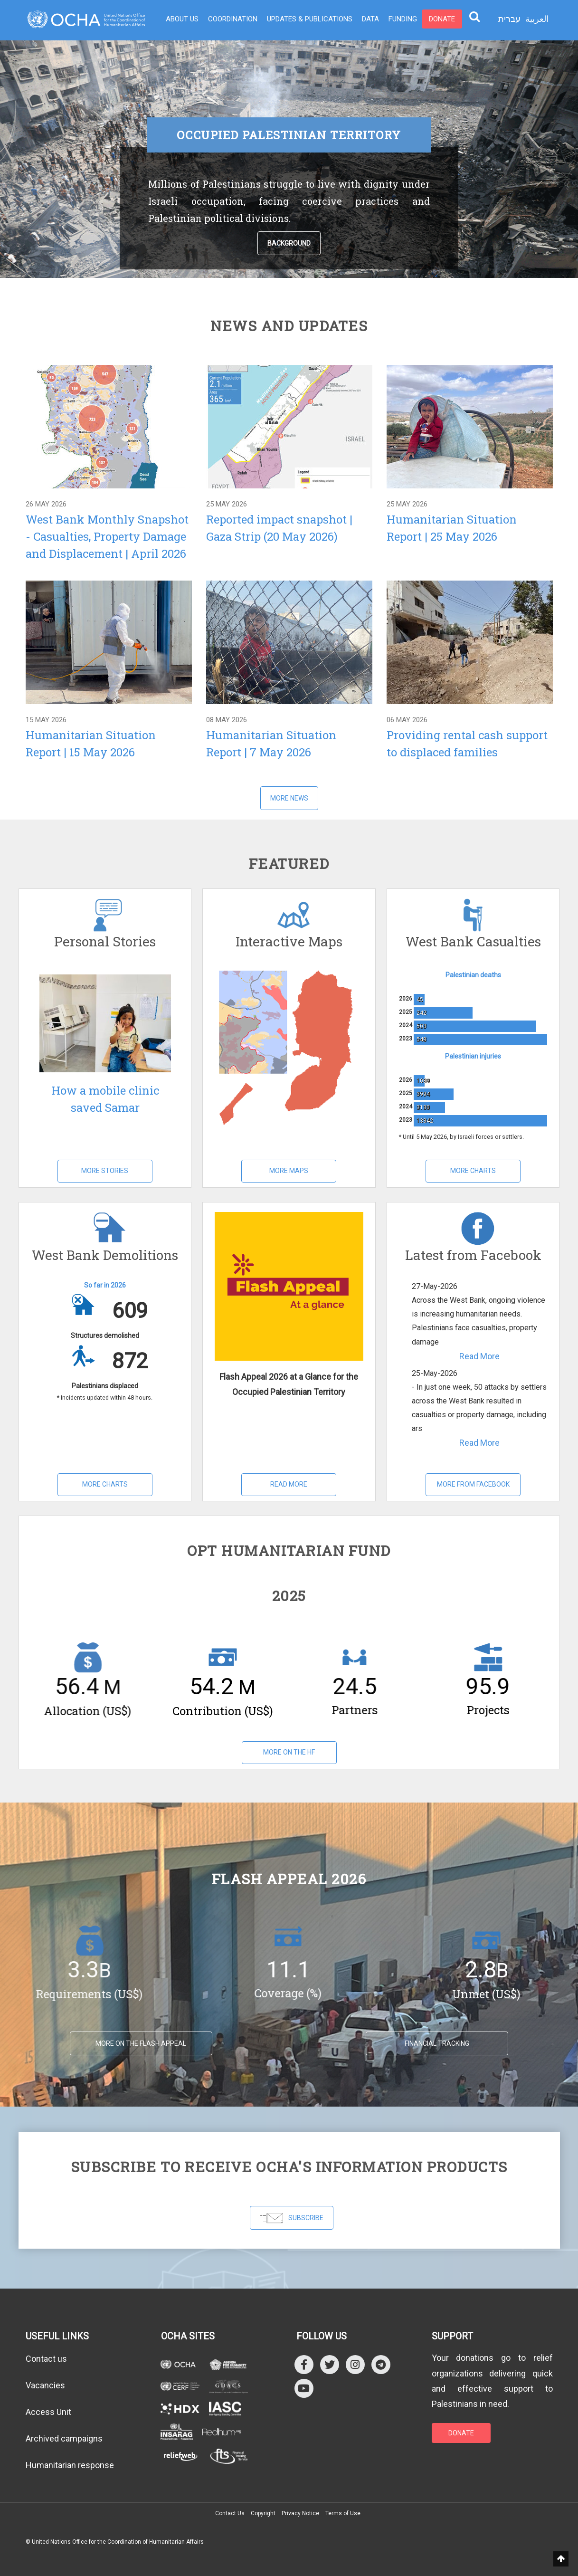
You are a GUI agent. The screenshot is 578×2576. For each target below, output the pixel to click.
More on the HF (289, 1752)
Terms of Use (342, 2513)
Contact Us (230, 2513)
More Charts (473, 1170)
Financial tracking (437, 2043)
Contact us (46, 2359)
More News (289, 798)
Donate (442, 19)
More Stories (104, 1170)
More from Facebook (473, 1484)
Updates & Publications (309, 19)
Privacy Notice (300, 2513)
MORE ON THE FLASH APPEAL (140, 2043)
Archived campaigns (64, 2438)
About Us (182, 19)
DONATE (461, 2433)
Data (370, 19)
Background (289, 243)
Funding (402, 19)
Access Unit (48, 2412)
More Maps (288, 1170)
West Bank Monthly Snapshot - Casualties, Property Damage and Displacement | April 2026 (107, 536)
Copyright (263, 2513)
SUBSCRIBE (291, 2218)
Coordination (232, 19)
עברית (509, 19)
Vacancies (45, 2385)
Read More (288, 1484)
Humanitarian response (70, 2465)
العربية (537, 19)
